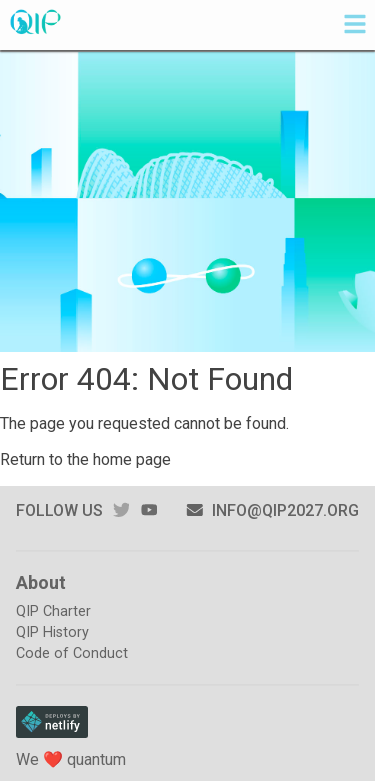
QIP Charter (53, 611)
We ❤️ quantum (71, 759)
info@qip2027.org (272, 510)
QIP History (52, 632)
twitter (121, 509)
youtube (149, 509)
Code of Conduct (72, 653)
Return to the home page (85, 459)
